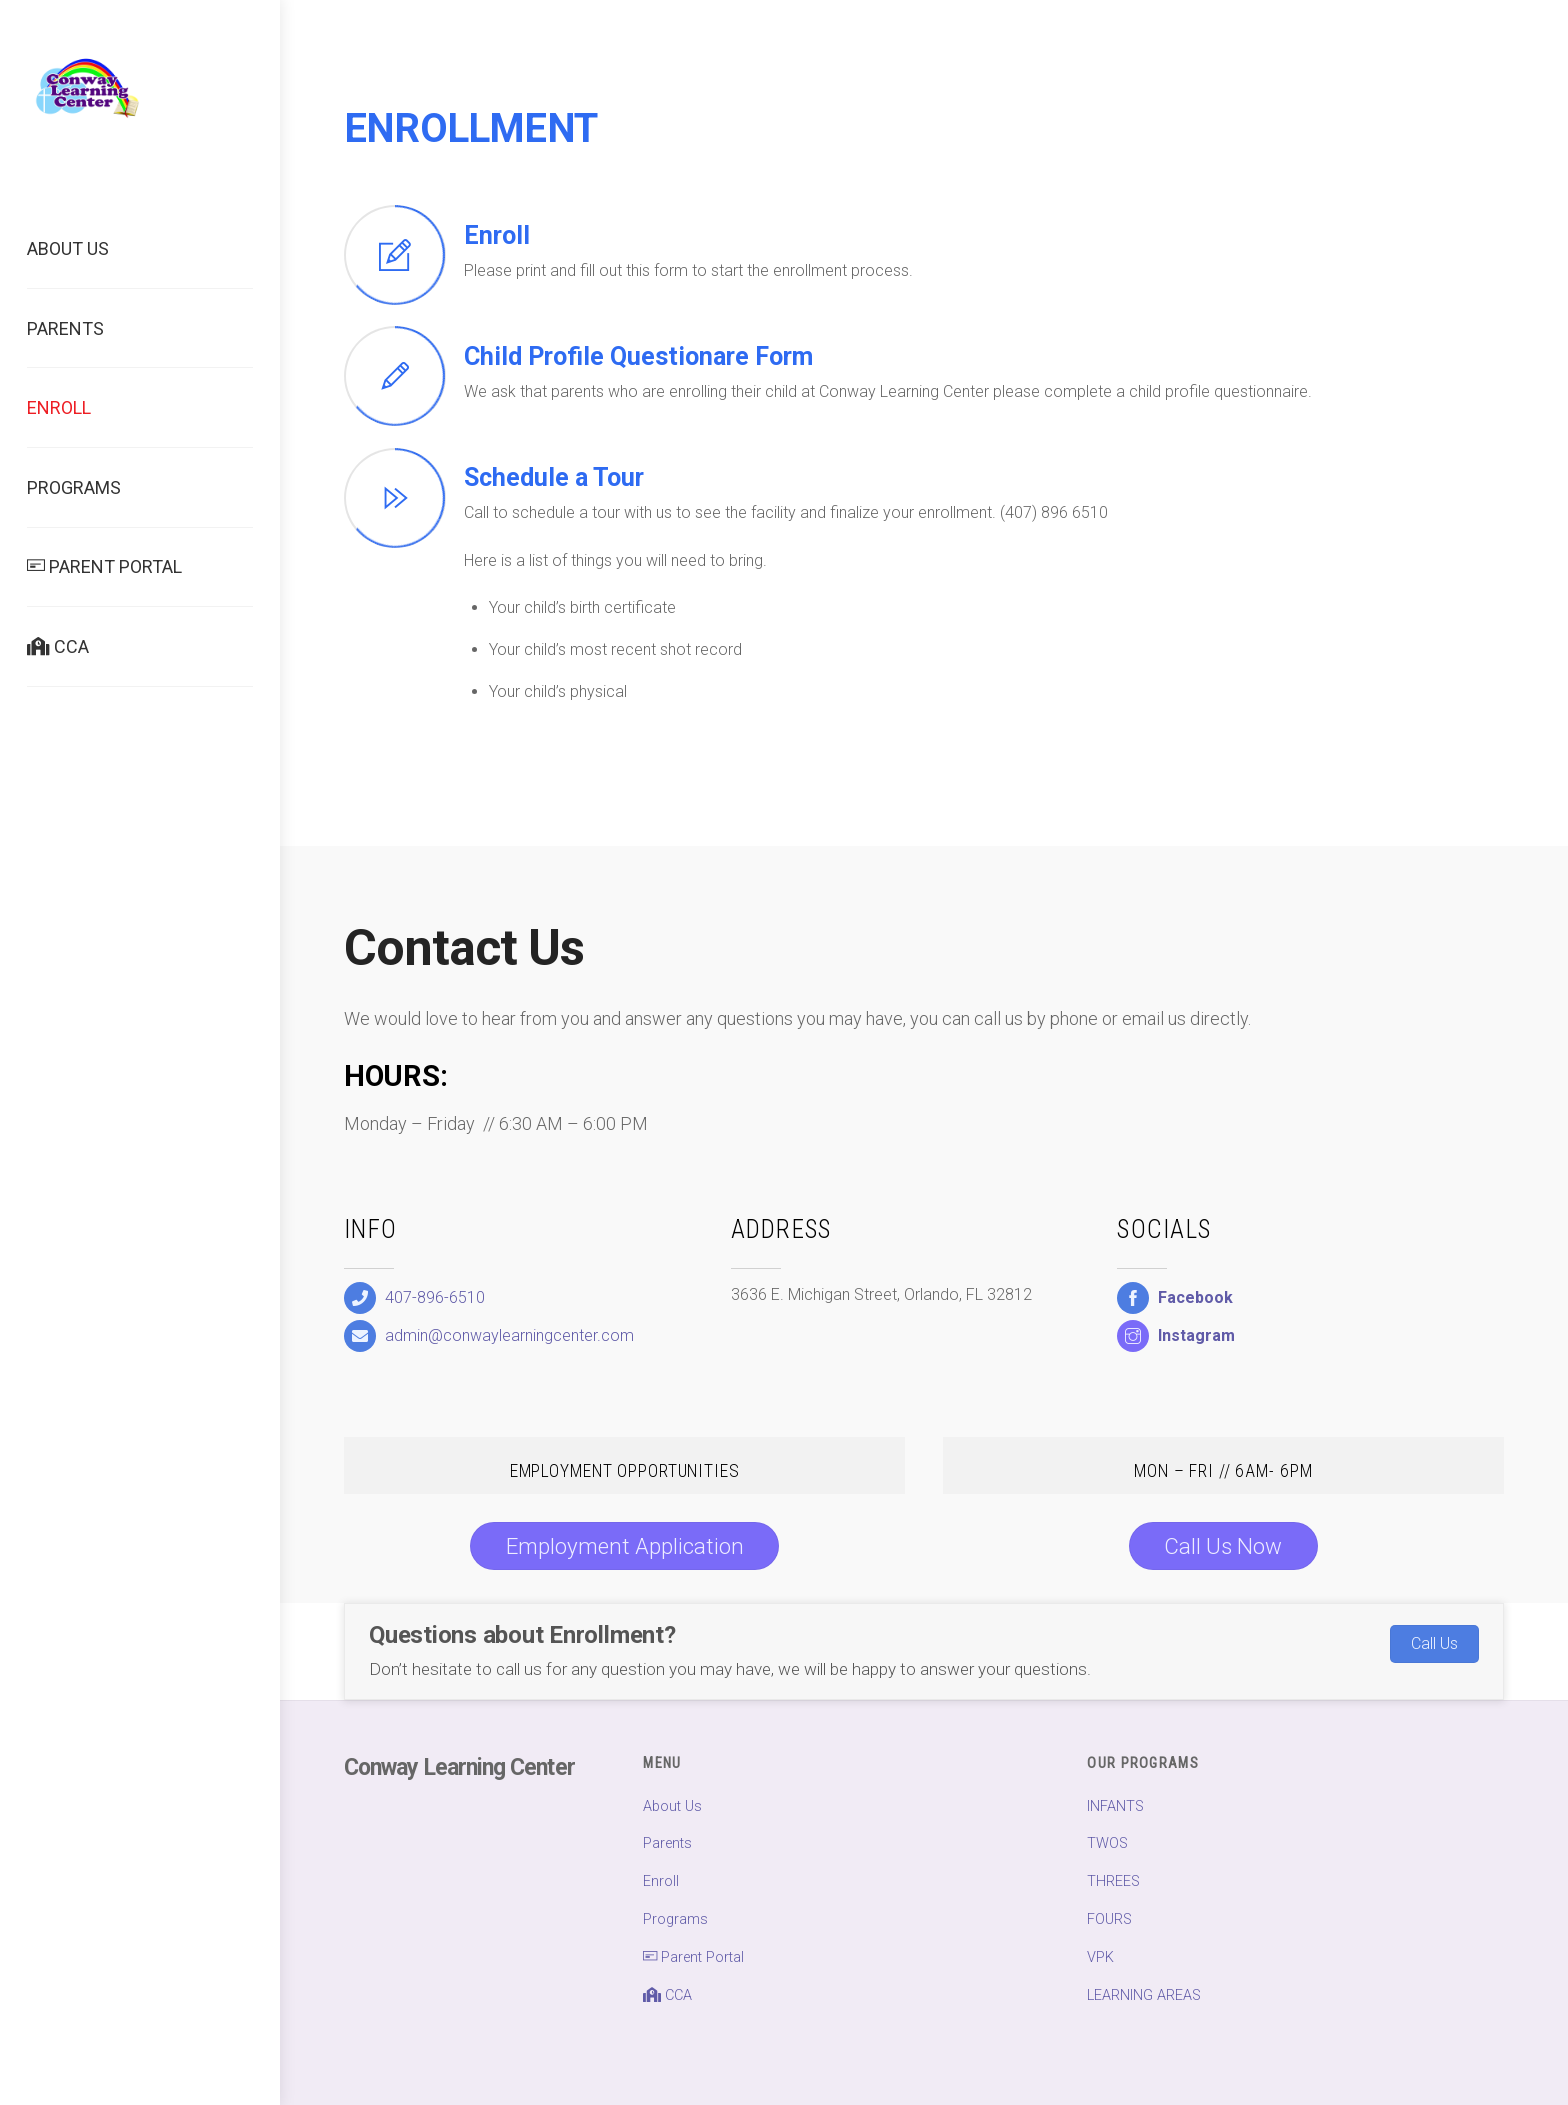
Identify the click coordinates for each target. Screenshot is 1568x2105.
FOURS (1109, 1919)
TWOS (1107, 1843)
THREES (1113, 1881)
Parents (65, 328)
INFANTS (1115, 1806)
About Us (68, 248)
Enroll (59, 407)
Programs (74, 487)
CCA (58, 646)
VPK (1100, 1957)
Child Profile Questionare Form (638, 356)
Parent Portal (104, 566)
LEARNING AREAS (1144, 1995)
